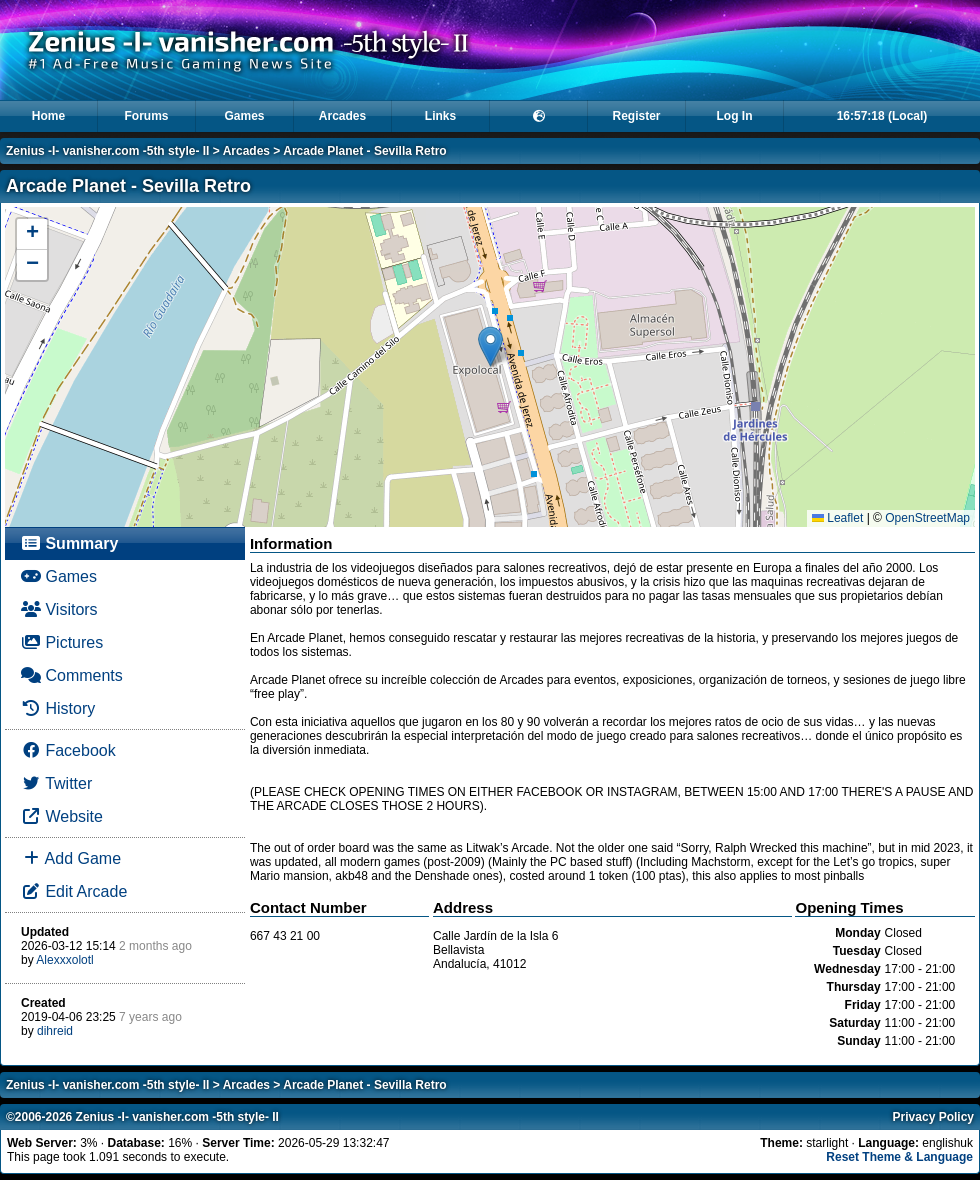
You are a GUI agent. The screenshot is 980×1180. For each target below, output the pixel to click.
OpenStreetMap (927, 518)
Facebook (68, 750)
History (58, 708)
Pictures (62, 642)
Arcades (342, 116)
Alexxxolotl (64, 960)
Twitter (56, 783)
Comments (72, 675)
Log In (735, 116)
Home (48, 116)
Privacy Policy (933, 1117)
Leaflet (837, 518)
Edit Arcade (74, 891)
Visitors (59, 609)
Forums (146, 116)
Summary (69, 543)
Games (244, 116)
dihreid (55, 1031)
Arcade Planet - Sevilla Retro (364, 151)
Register (636, 116)
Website (62, 816)
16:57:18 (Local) (882, 116)
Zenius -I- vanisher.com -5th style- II (107, 151)
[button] (490, 346)
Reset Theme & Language (899, 1157)
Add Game (71, 858)
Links (440, 116)
